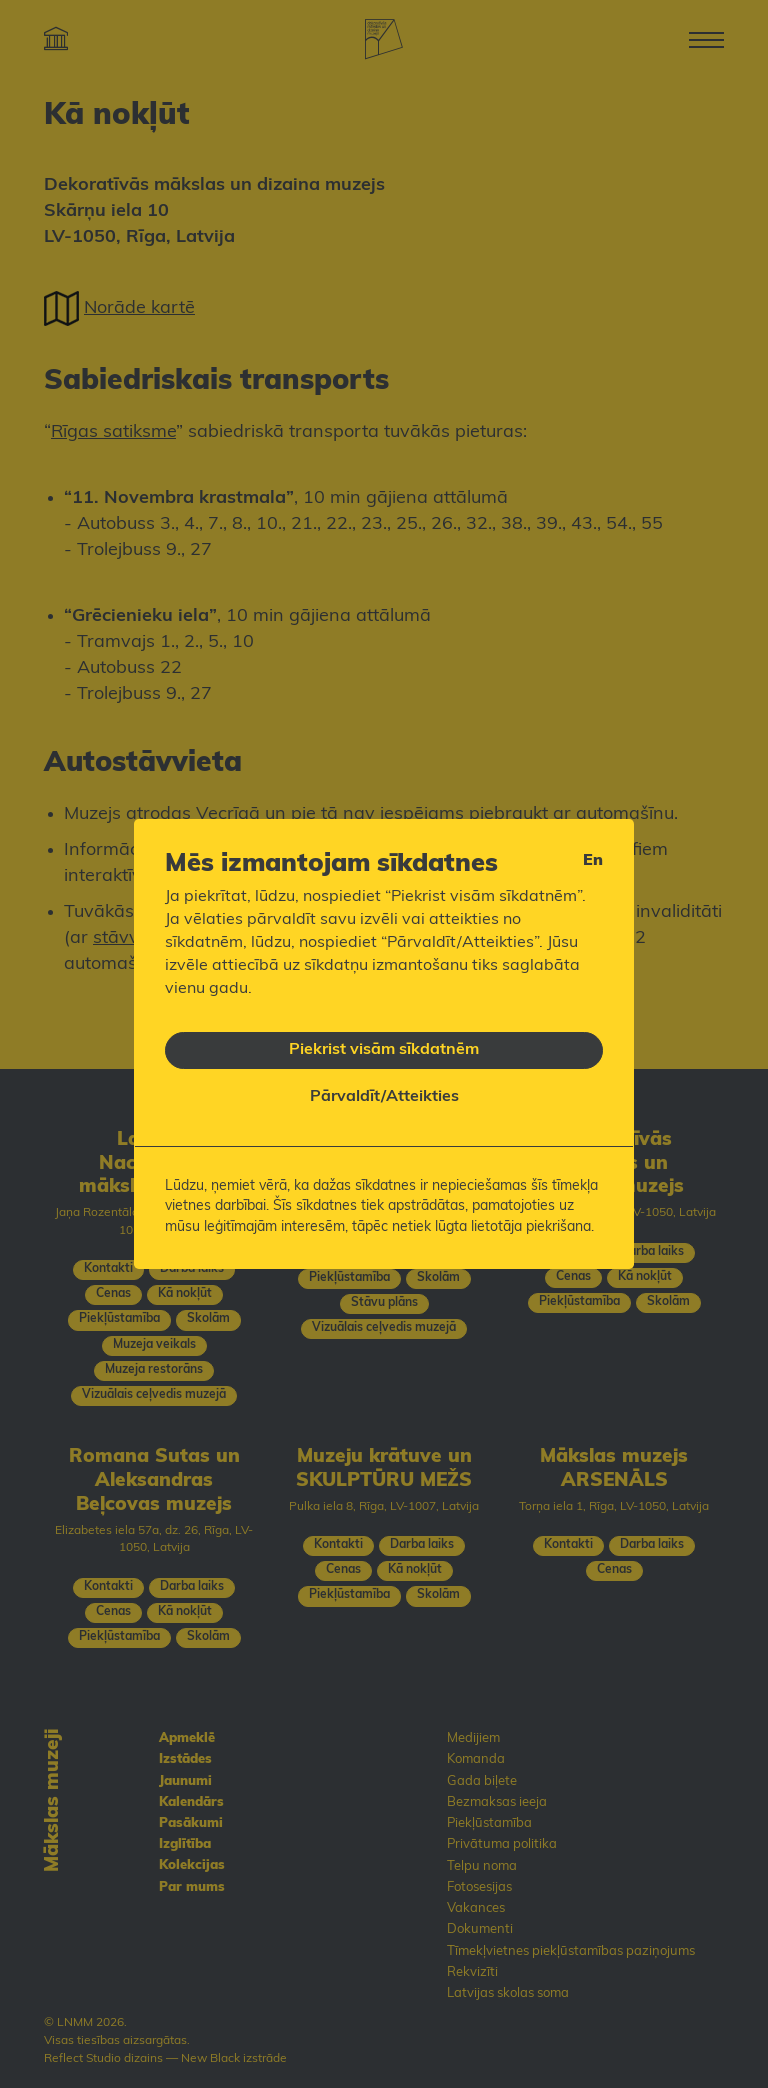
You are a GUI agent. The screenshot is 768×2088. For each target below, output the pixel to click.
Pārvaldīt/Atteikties (384, 1087)
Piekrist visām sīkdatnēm (384, 1039)
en (593, 851)
